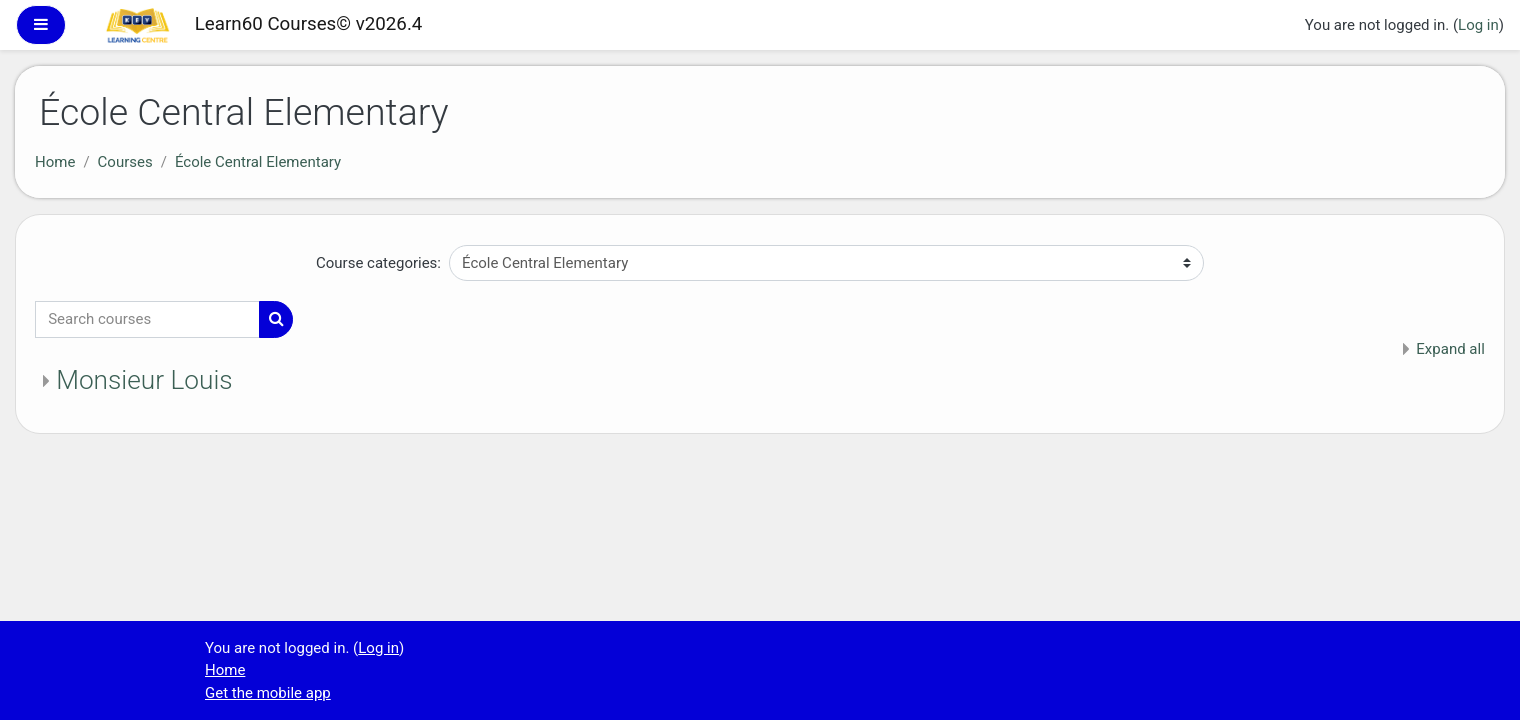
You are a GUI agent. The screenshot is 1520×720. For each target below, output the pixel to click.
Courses (125, 162)
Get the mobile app (268, 693)
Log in (1478, 25)
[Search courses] (147, 319)
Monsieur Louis (144, 380)
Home (55, 162)
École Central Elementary (258, 162)
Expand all (1450, 349)
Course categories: (378, 263)
